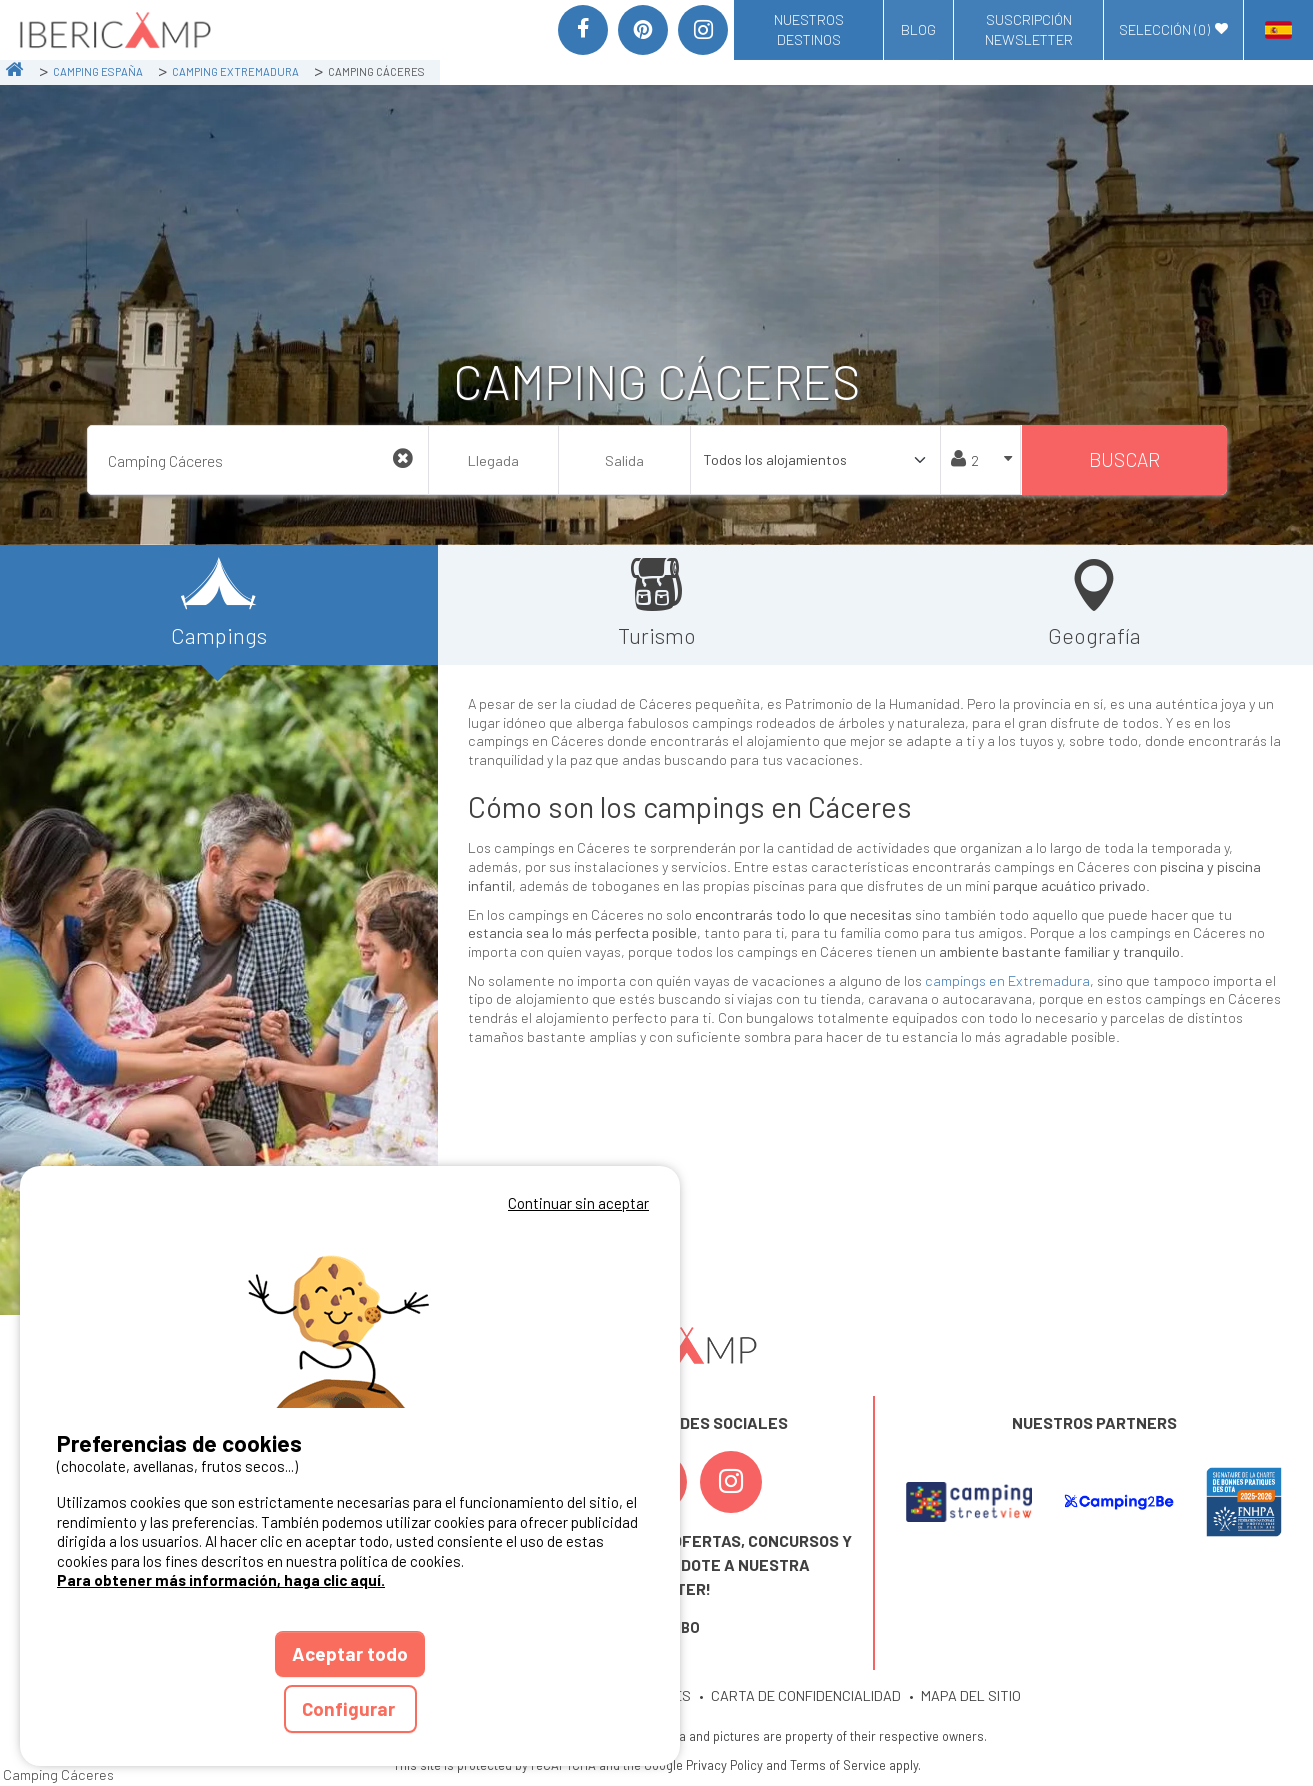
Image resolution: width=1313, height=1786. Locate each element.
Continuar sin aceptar (578, 1203)
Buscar (1124, 459)
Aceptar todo (350, 1653)
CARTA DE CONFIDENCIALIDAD (806, 1695)
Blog (918, 29)
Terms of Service (838, 1765)
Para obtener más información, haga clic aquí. (221, 1580)
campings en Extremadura (1007, 980)
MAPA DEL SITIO (971, 1695)
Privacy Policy (724, 1765)
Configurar (350, 1708)
